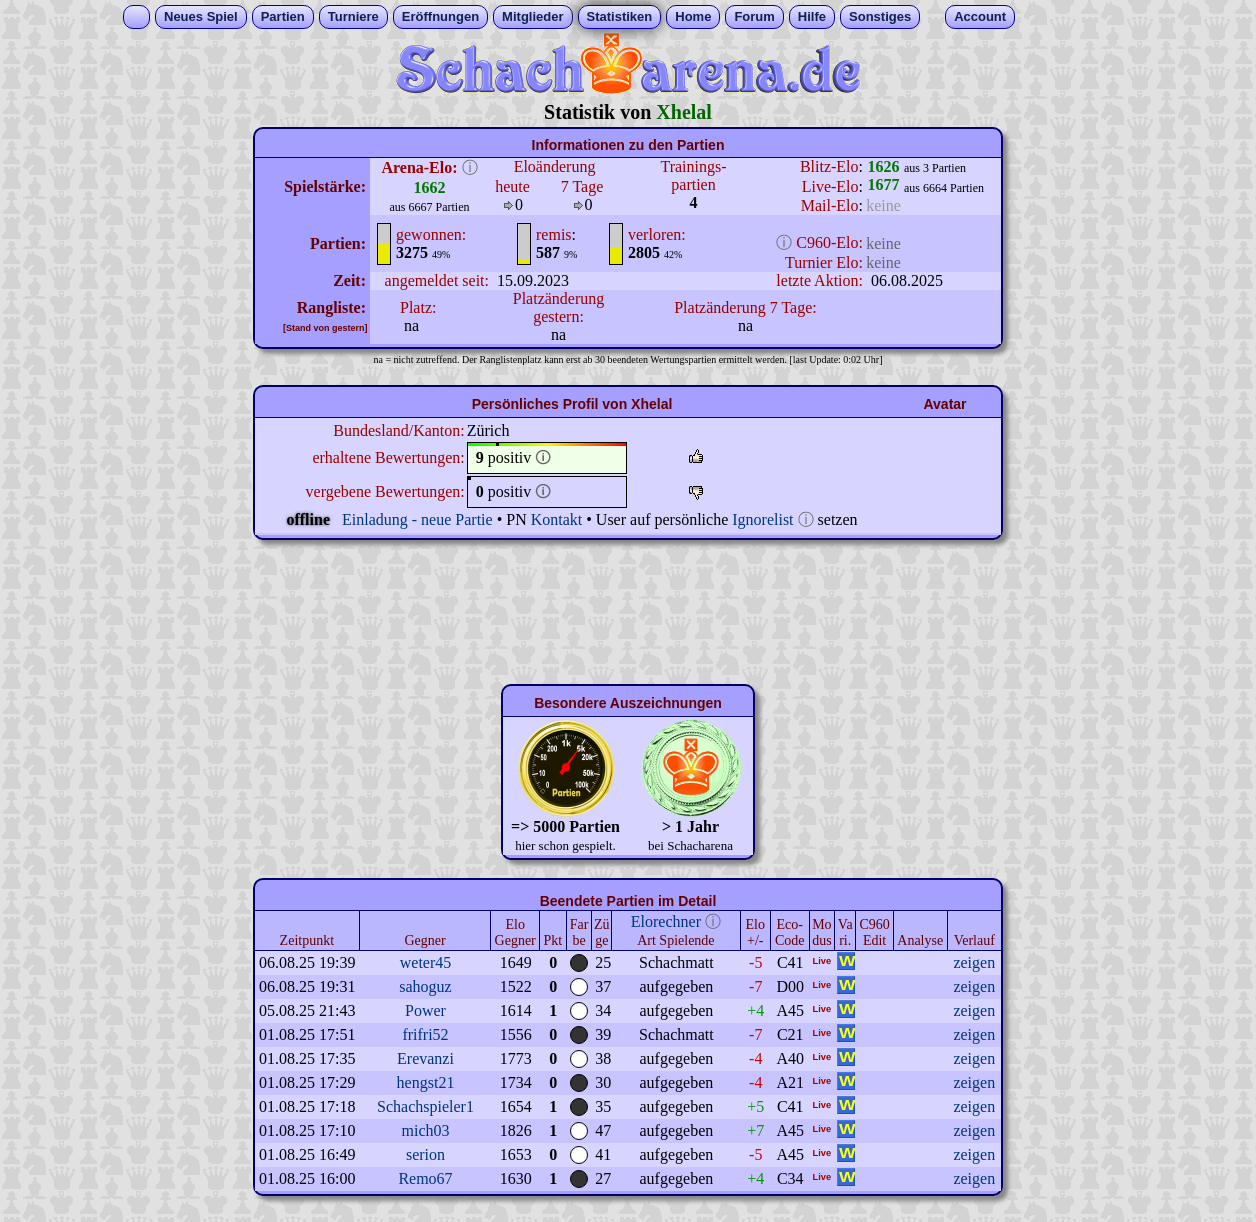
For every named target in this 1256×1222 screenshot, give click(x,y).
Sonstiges (880, 16)
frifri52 (425, 1034)
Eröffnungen (440, 16)
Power (425, 1010)
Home (693, 16)
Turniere (353, 16)
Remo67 (425, 1178)
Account (980, 16)
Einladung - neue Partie (417, 519)
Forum (754, 16)
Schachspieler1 (425, 1106)
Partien (283, 16)
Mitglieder (532, 16)
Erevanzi (425, 1058)
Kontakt (557, 519)
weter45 (426, 962)
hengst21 (426, 1082)
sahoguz (425, 986)
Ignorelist (762, 519)
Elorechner (666, 921)
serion (425, 1154)
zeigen (974, 962)
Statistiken (620, 16)
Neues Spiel (201, 16)
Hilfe (812, 16)
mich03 (426, 1130)
